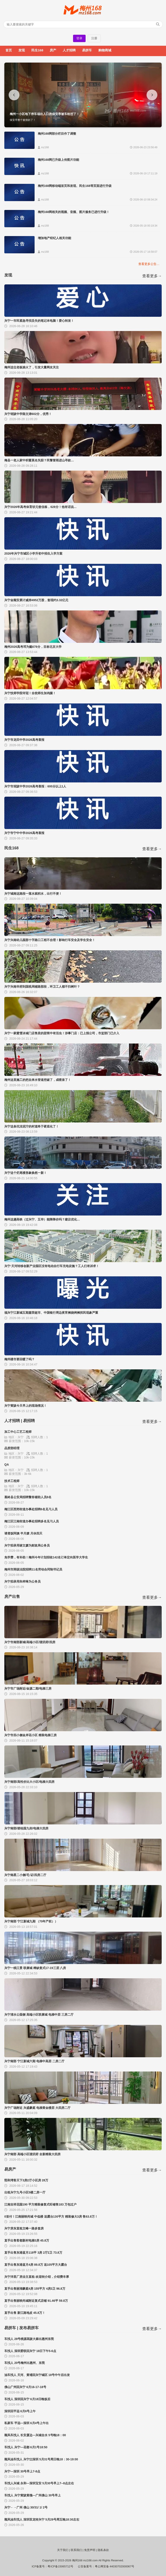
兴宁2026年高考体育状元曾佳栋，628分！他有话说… (40, 507)
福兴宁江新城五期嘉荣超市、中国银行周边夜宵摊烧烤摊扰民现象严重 (51, 1312)
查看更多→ (152, 276)
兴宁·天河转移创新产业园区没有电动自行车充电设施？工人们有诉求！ (51, 1266)
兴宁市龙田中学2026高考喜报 (24, 739)
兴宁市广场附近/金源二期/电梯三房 (27, 1688)
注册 (94, 38)
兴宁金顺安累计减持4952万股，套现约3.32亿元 (36, 600)
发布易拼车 (29, 2328)
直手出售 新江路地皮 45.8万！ (24, 2312)
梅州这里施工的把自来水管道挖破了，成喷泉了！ (37, 1079)
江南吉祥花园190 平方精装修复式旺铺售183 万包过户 (40, 2204)
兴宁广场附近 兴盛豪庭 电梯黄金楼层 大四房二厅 (37, 2107)
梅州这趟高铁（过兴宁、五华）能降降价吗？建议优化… (42, 1219)
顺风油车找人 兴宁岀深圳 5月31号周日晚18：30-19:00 (41, 2459)
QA (6, 1464)
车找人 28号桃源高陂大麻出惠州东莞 (29, 2339)
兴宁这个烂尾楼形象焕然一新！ (25, 1172)
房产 (53, 50)
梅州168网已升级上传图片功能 (58, 159)
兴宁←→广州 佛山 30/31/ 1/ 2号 (26, 2507)
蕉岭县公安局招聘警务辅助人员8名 (27, 1497)
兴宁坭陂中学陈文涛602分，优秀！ (28, 414)
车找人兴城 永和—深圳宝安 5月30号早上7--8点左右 (39, 2483)
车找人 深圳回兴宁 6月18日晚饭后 (27, 2399)
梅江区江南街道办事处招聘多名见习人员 (31, 1521)
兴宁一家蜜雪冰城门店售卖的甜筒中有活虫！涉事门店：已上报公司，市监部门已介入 (61, 1033)
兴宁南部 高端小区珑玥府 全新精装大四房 (32, 2154)
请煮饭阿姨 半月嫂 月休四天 (23, 1533)
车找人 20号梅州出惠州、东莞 (24, 2363)
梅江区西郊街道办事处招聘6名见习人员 (30, 1509)
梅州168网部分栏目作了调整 (57, 133)
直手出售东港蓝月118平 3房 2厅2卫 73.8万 (33, 2252)
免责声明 (89, 2550)
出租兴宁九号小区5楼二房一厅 (24, 2192)
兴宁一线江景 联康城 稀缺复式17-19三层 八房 (35, 1968)
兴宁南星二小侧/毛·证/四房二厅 (25, 1875)
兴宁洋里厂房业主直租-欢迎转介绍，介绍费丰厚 (36, 2276)
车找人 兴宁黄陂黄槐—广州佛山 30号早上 (32, 2495)
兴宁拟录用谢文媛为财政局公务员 (27, 1545)
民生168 (37, 50)
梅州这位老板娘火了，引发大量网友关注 (31, 367)
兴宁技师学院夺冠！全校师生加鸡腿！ (30, 693)
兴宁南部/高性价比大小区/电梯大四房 (29, 1781)
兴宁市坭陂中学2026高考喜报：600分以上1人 (35, 786)
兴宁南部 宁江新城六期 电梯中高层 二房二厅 (34, 2061)
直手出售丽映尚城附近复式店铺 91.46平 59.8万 (36, 2300)
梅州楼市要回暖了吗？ (19, 1359)
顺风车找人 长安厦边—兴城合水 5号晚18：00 (35, 2435)
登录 (79, 38)
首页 (8, 50)
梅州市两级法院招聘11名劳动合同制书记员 (33, 1569)
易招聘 (29, 1421)
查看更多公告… (149, 264)
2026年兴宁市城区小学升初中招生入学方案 (33, 553)
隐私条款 (103, 2550)
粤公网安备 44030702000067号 (114, 2566)
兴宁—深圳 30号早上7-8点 (22, 2471)
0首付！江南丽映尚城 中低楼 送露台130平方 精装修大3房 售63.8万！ (51, 2216)
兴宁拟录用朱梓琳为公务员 (22, 1581)
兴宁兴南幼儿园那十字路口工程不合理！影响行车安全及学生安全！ (49, 940)
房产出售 (12, 1596)
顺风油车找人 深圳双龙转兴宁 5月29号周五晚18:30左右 (41, 2519)
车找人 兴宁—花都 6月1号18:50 (25, 2447)
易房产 (10, 2169)
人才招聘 (69, 50)
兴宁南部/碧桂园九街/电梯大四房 (26, 1828)
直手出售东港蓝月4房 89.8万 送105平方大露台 (35, 2264)
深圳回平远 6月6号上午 (20, 2411)
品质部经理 (11, 1448)
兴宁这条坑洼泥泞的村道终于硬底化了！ (31, 1126)
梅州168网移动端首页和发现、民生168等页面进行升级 (75, 186)
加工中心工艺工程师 (18, 1431)
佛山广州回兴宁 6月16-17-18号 (25, 2387)
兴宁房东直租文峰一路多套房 (24, 2228)
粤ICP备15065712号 (60, 2566)
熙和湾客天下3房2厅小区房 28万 (26, 2180)
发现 (21, 50)
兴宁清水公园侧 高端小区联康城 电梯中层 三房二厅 (38, 2014)
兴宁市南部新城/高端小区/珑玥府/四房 (29, 1642)
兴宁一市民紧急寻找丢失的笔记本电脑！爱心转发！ (39, 320)
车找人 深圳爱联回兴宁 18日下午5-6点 (30, 2351)
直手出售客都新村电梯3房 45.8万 (26, 2240)
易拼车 (87, 50)
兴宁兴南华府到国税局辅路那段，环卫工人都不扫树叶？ (42, 986)
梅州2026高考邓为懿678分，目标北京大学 (33, 646)
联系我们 (76, 2550)
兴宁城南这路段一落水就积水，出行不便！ (33, 893)
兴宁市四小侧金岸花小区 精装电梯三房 (30, 1735)
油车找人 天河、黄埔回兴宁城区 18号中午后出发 (37, 2375)
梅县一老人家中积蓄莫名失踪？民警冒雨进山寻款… (39, 460)
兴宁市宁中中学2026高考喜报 (24, 833)
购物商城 (104, 50)
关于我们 (62, 2550)
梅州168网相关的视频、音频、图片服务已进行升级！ (73, 212)
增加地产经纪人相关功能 (54, 238)
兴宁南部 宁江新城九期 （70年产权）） (31, 1921)
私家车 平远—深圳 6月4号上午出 (26, 2423)
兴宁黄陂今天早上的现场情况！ (25, 1405)
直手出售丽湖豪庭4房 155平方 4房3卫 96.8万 (34, 2288)
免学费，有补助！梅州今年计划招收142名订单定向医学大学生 (46, 1557)
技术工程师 (11, 1481)
